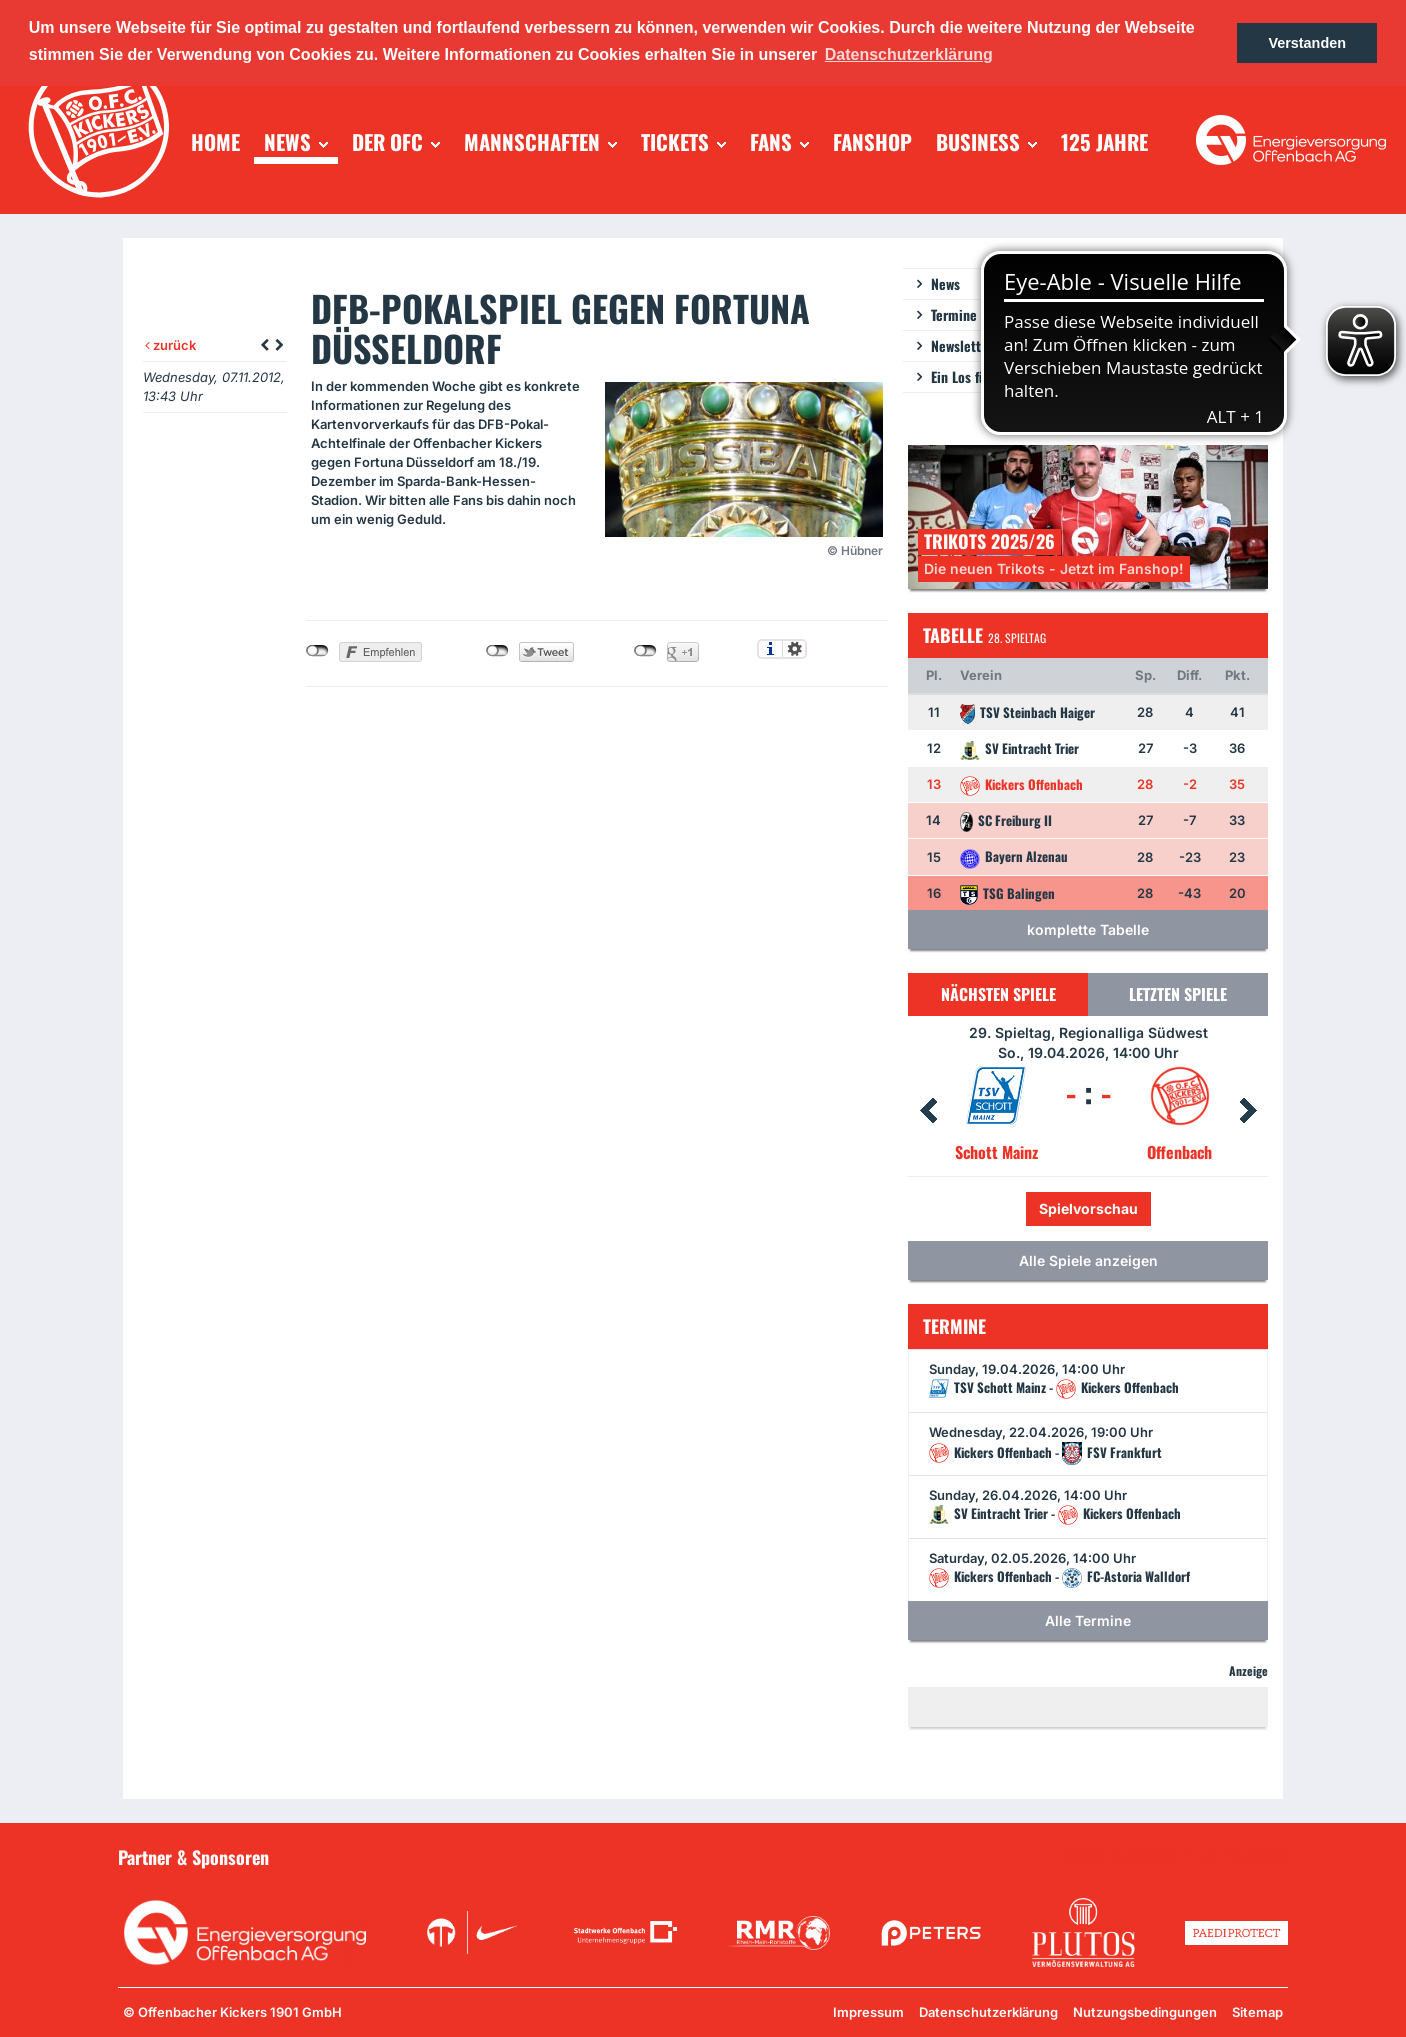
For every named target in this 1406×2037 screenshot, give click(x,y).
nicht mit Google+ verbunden (645, 651)
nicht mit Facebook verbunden (317, 651)
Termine (954, 314)
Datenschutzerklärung (988, 2012)
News (945, 283)
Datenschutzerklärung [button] (909, 54)
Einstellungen (794, 649)
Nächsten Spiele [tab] (998, 994)
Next (1248, 1111)
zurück (170, 345)
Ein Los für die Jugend (994, 376)
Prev (928, 1111)
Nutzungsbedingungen (1145, 2012)
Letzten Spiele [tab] (1178, 994)
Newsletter (962, 345)
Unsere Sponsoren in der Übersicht (1174, 1856)
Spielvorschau (1088, 1208)
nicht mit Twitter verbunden (497, 651)
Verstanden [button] (1307, 43)
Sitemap (1257, 2012)
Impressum (868, 2012)
